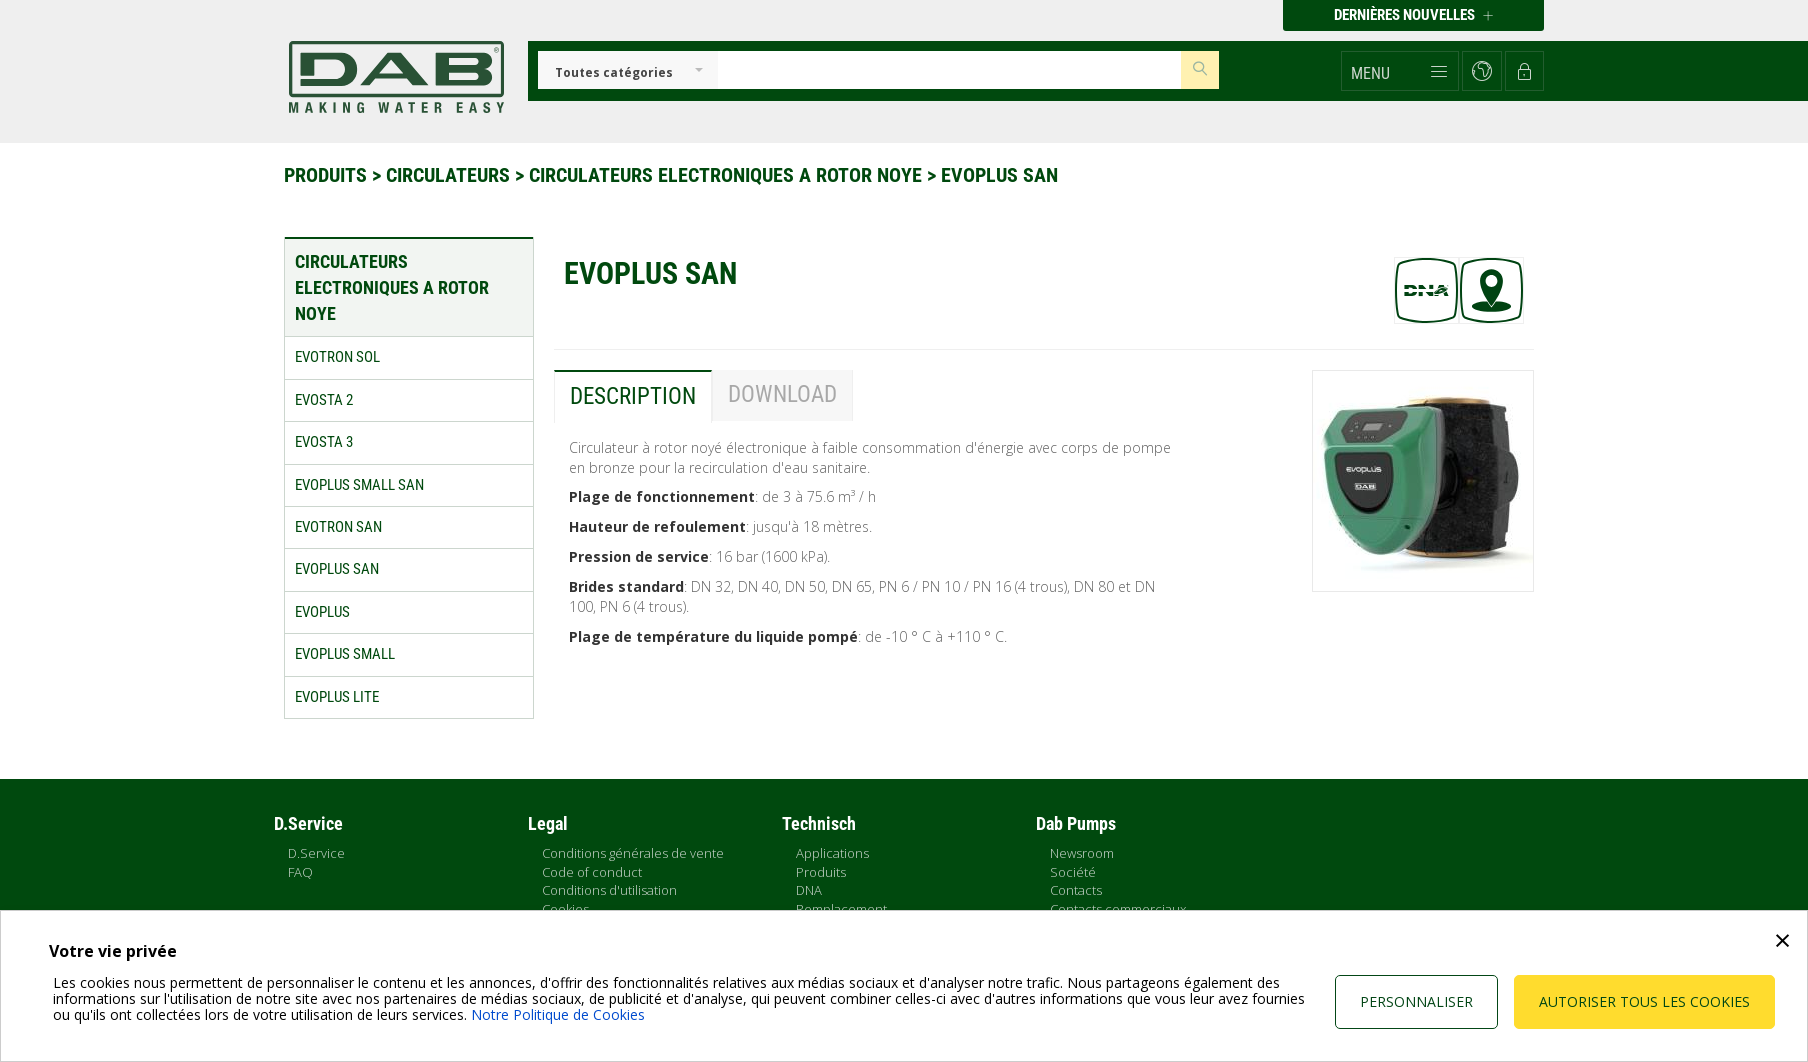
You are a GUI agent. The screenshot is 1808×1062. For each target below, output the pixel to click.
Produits (328, 175)
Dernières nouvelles (1413, 15)
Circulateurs (450, 175)
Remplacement (841, 909)
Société (1073, 872)
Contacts (1076, 890)
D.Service (316, 853)
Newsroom (1082, 853)
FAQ (300, 872)
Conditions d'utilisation (609, 890)
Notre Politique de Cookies (558, 1014)
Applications (832, 853)
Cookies (565, 909)
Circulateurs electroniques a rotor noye (728, 175)
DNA (809, 890)
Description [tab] (633, 396)
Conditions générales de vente (633, 853)
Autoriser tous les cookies (1644, 1001)
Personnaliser (1416, 1001)
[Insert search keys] (949, 70)
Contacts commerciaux (1118, 909)
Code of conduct (592, 872)
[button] (1400, 71)
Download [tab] (782, 394)
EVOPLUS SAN (999, 175)
